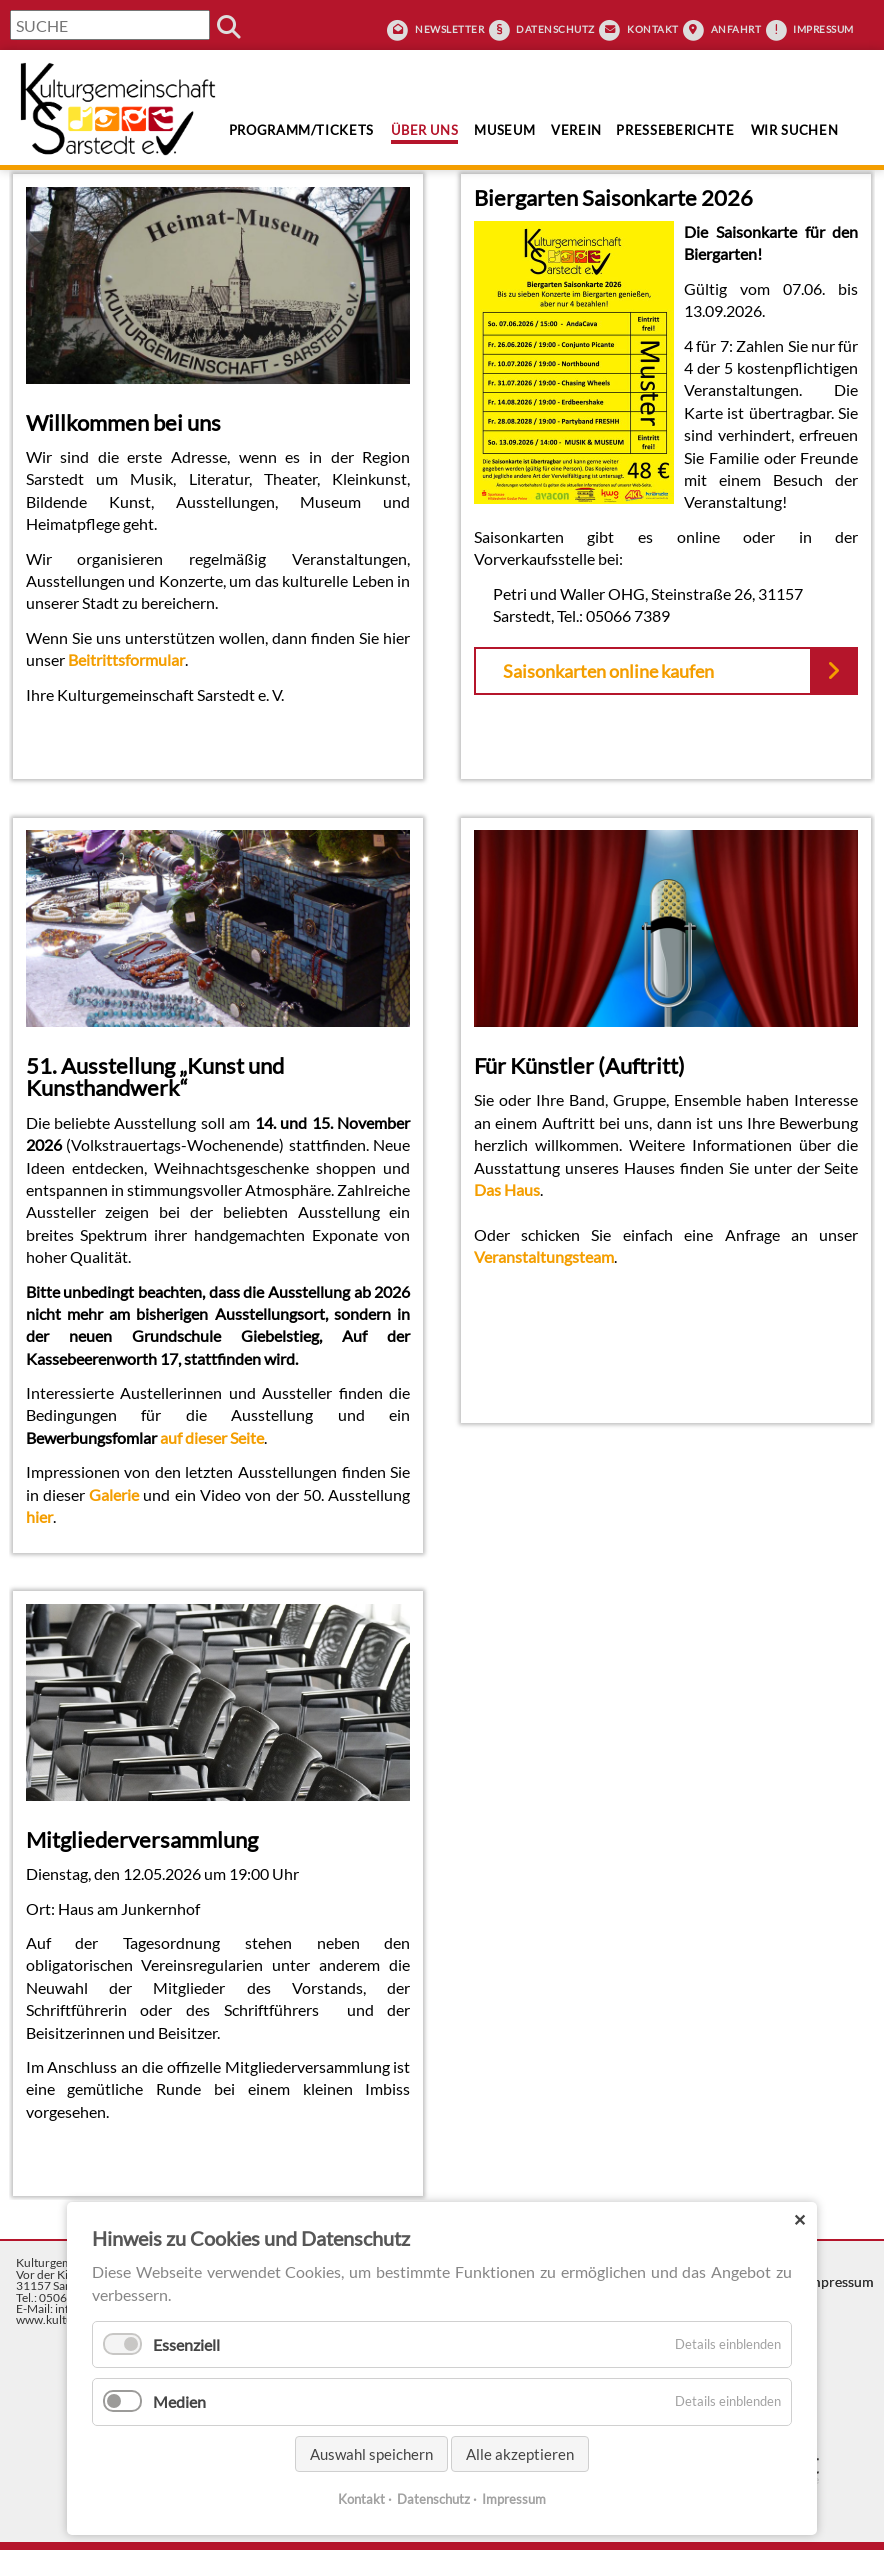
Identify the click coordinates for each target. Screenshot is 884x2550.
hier (39, 1516)
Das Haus (507, 1189)
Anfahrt (736, 29)
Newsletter (449, 29)
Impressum (823, 29)
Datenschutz (555, 29)
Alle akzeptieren (520, 2454)
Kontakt (653, 29)
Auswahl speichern (371, 2454)
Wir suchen (794, 130)
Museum (504, 130)
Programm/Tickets (301, 130)
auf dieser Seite (212, 1437)
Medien (179, 2401)
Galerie (114, 1494)
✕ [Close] (799, 2219)
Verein (576, 130)
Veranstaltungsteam (544, 1256)
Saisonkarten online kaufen (608, 671)
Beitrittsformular (126, 659)
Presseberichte (675, 130)
